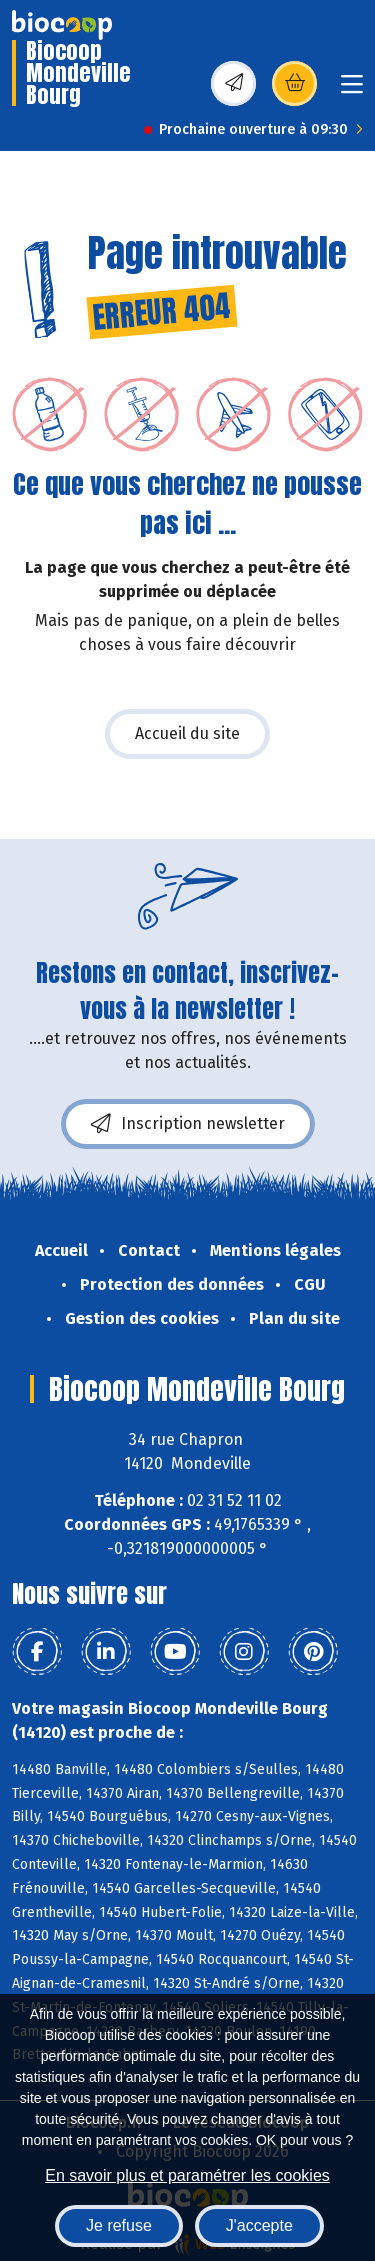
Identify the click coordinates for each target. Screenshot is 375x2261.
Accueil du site (187, 733)
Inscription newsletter (188, 1124)
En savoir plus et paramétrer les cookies (187, 2175)
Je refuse (119, 2225)
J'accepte (259, 2225)
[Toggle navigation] (352, 90)
